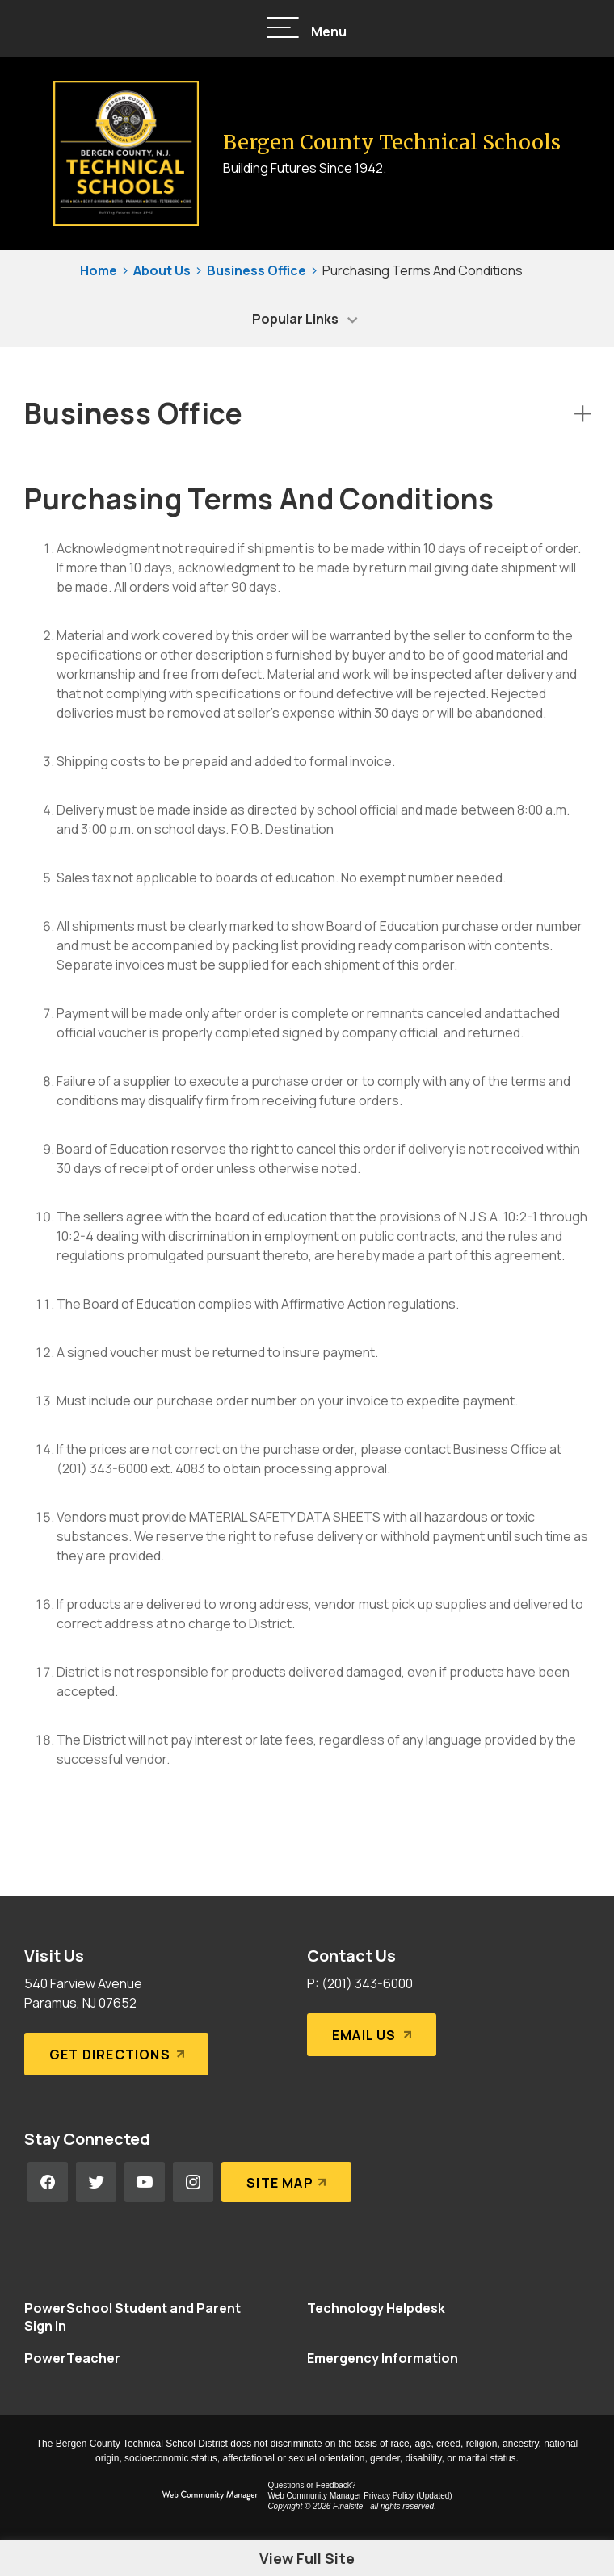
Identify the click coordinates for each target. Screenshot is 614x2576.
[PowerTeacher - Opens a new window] (72, 2358)
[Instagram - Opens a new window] (193, 2182)
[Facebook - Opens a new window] (47, 2182)
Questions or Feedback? (311, 2485)
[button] (307, 28)
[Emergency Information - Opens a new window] (382, 2358)
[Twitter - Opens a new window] (96, 2182)
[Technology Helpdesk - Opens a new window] (376, 2308)
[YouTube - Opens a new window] (144, 2182)
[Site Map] (286, 2182)
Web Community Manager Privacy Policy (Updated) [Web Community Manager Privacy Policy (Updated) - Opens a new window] (359, 2495)
